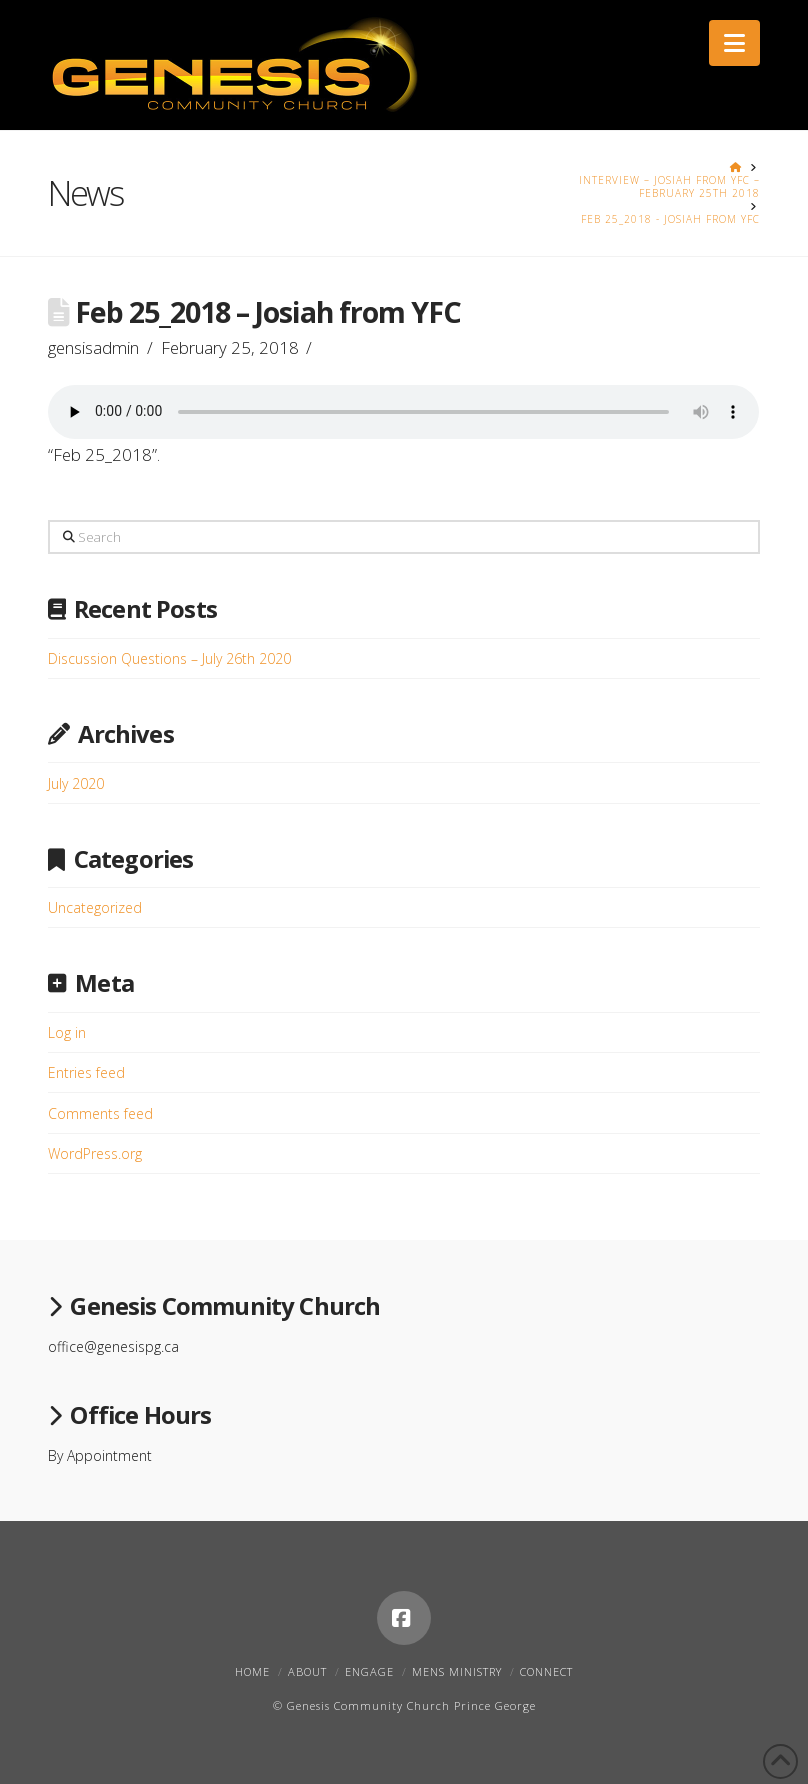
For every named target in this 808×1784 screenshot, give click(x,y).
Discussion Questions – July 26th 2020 (169, 658)
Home (252, 1671)
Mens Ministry (457, 1671)
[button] (734, 43)
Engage (369, 1671)
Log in (67, 1032)
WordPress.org (95, 1153)
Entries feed (86, 1072)
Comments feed (100, 1113)
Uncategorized (95, 907)
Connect (546, 1671)
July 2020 (76, 783)
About (307, 1671)
